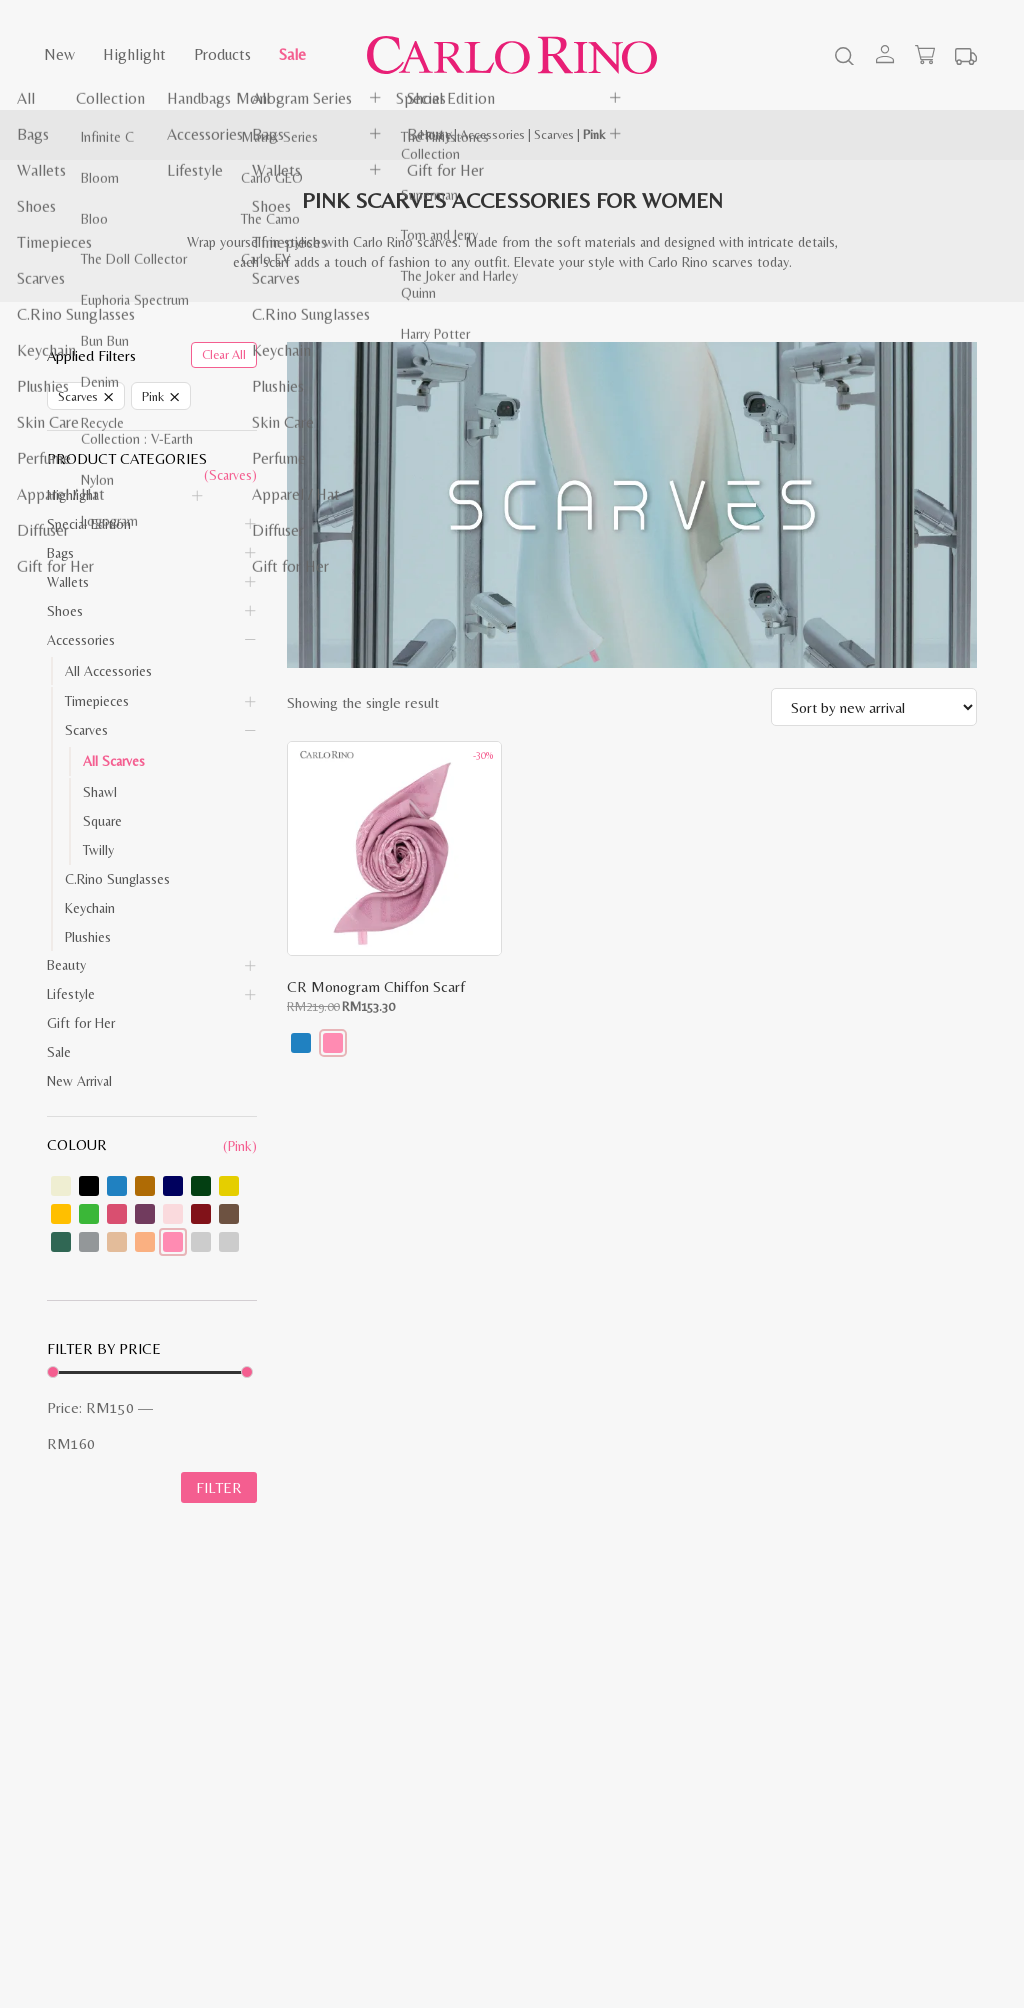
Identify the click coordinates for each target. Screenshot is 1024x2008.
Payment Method (337, 1741)
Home (435, 134)
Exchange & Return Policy (361, 1763)
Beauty (66, 965)
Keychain (90, 908)
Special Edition (89, 524)
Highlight (134, 54)
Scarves (554, 134)
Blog (60, 1741)
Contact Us (79, 1807)
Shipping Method (337, 1719)
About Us (554, 1741)
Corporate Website (581, 1763)
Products (222, 54)
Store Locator (566, 1785)
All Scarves (114, 761)
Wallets (68, 582)
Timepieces (97, 701)
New (59, 54)
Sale (292, 54)
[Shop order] (874, 707)
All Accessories (108, 671)
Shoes (65, 611)
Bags (60, 553)
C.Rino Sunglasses (117, 879)
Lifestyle (71, 994)
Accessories (492, 134)
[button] (301, 1043)
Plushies (88, 937)
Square (102, 821)
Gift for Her (81, 1023)
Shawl (100, 792)
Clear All (224, 354)
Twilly (98, 850)
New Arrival (79, 1081)
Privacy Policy (84, 1785)
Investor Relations (578, 1719)
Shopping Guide (93, 1719)
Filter (219, 1489)
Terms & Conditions (105, 1763)
